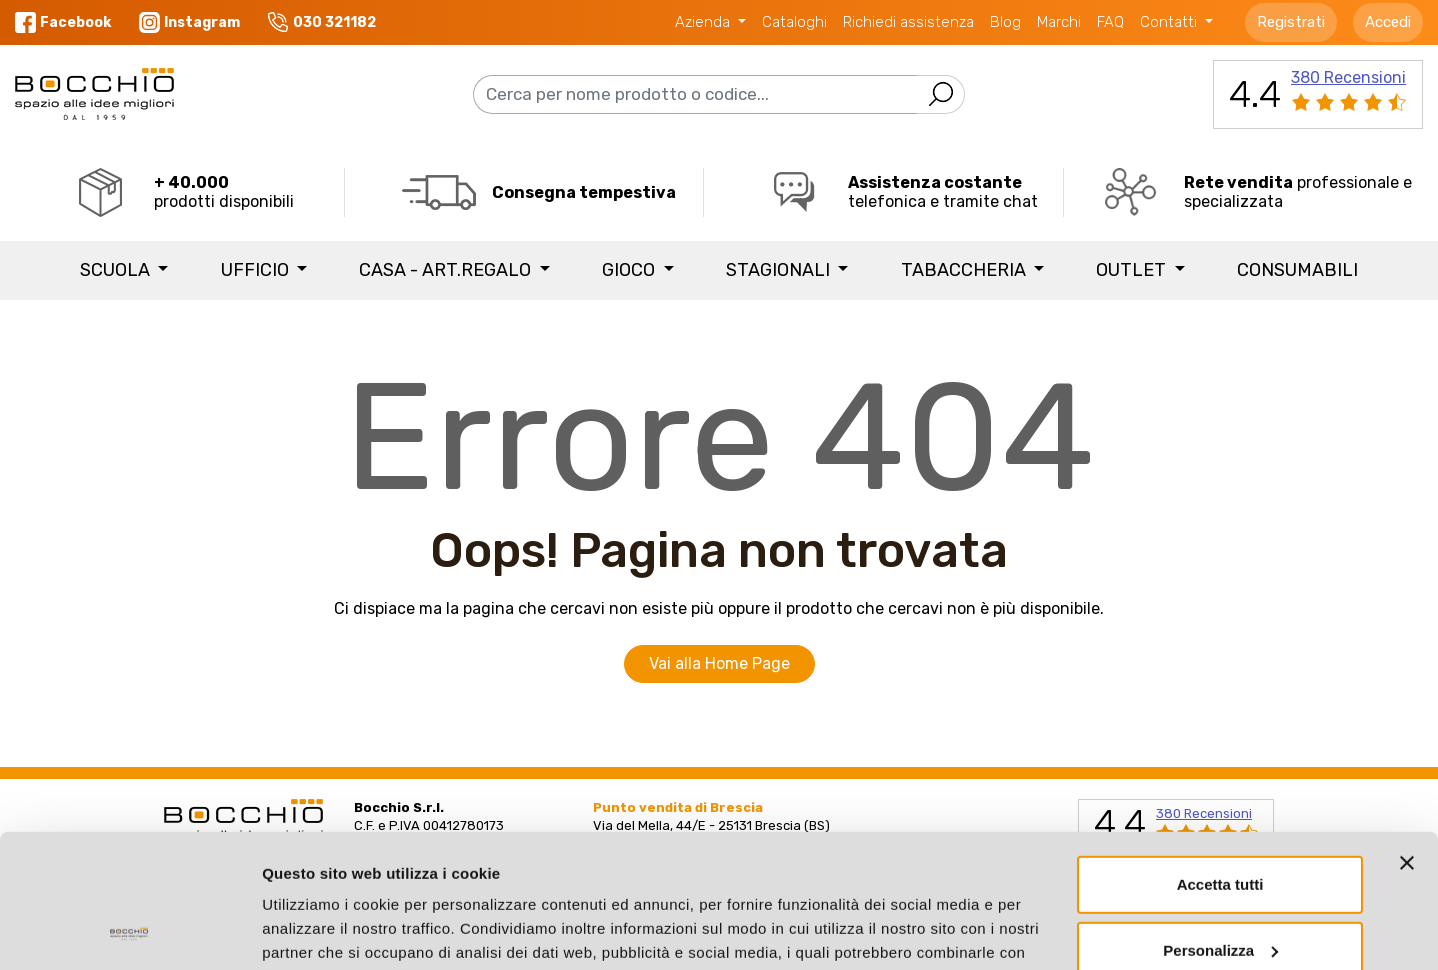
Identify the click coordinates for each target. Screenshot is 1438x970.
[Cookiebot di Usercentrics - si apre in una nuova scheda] (129, 931)
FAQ (1110, 22)
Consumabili (1297, 270)
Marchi (1059, 22)
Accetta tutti (1220, 759)
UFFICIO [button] (257, 270)
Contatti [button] (1170, 22)
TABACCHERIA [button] (965, 270)
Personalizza (1220, 824)
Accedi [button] (1388, 22)
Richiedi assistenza (908, 22)
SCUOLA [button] (117, 270)
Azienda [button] (704, 22)
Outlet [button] (1133, 270)
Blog (1005, 22)
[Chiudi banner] (1407, 738)
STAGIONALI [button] (780, 270)
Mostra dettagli (316, 930)
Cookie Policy (441, 875)
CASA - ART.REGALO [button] (447, 270)
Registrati (1291, 22)
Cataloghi (794, 22)
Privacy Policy (316, 875)
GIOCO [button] (630, 270)
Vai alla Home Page (719, 663)
